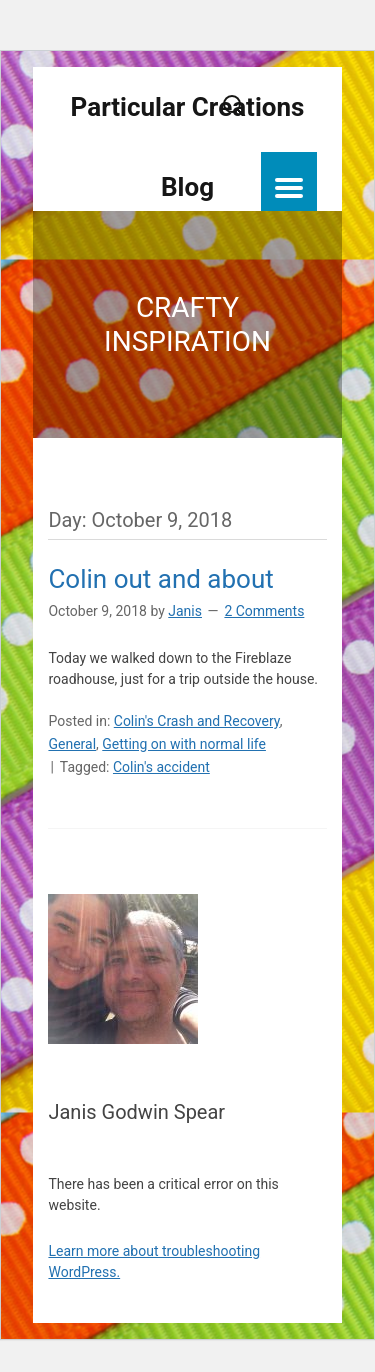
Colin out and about (160, 579)
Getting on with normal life (184, 744)
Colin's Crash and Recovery (197, 721)
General (72, 744)
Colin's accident (161, 767)
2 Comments (264, 611)
